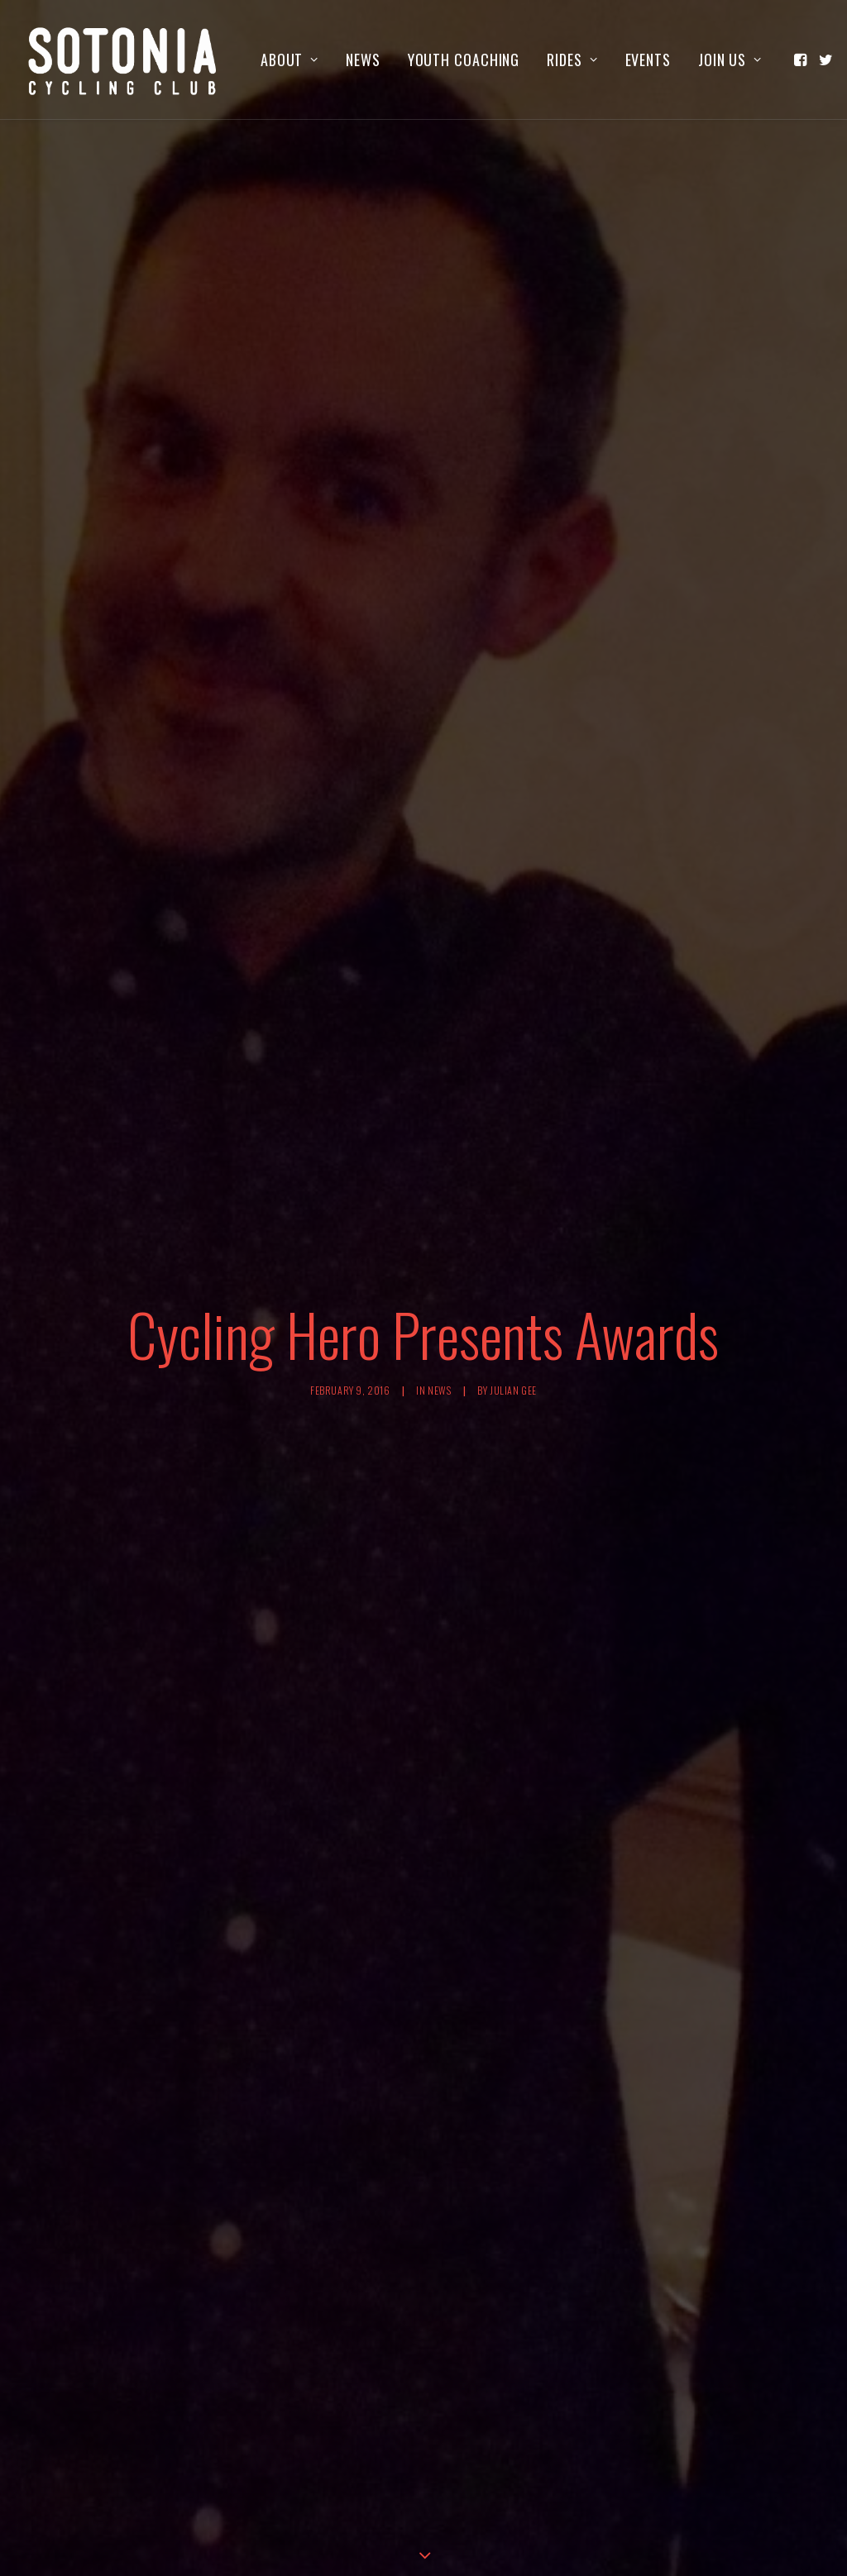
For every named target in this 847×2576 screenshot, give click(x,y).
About (289, 59)
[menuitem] (289, 59)
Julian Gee (513, 1111)
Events (648, 59)
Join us (730, 59)
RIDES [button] (572, 59)
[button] (802, 59)
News (363, 59)
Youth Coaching (464, 59)
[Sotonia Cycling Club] (122, 59)
